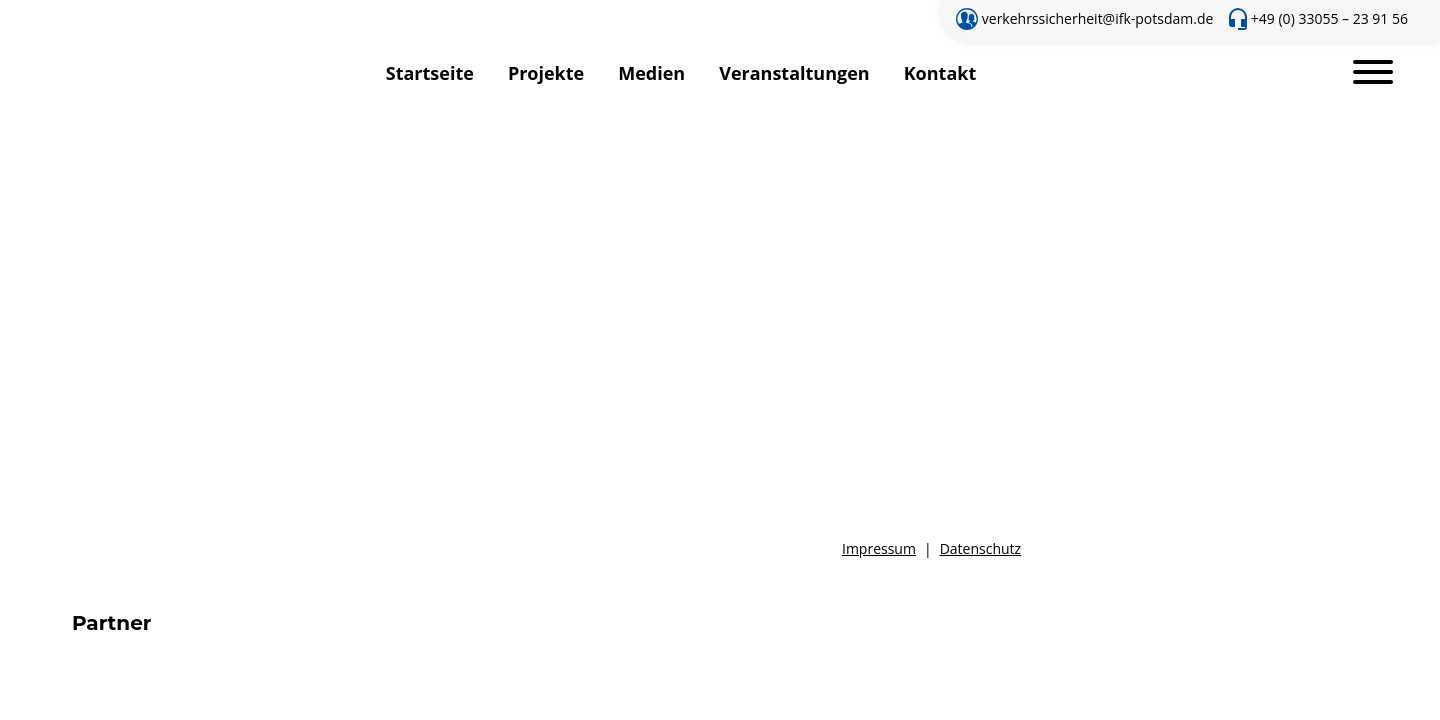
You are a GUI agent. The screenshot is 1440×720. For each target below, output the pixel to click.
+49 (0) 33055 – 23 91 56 (1329, 18)
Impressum (879, 548)
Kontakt (940, 73)
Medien (651, 73)
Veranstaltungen (794, 73)
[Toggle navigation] (1373, 73)
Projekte (546, 73)
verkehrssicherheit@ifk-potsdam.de (1098, 18)
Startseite (430, 73)
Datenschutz (980, 548)
